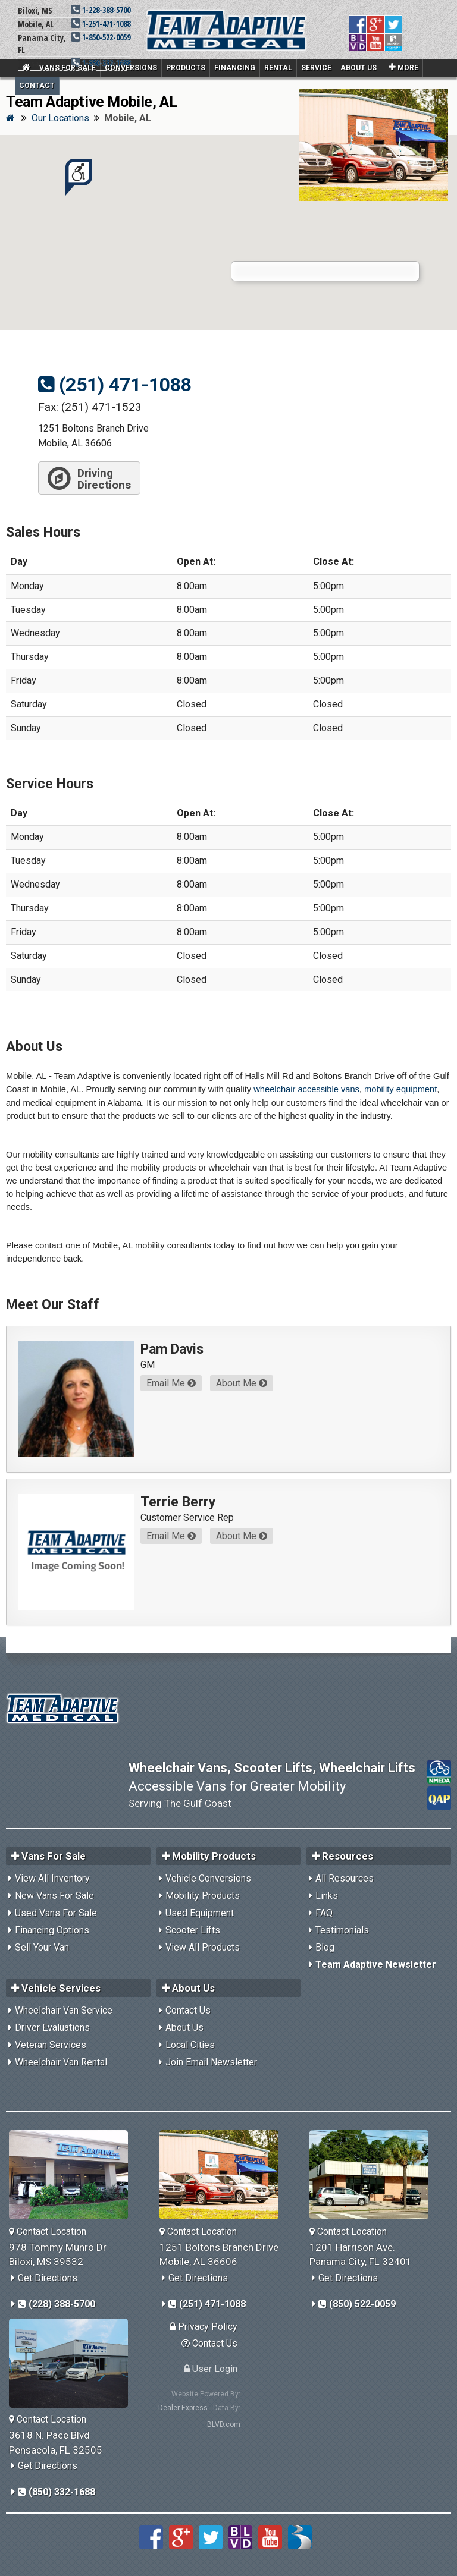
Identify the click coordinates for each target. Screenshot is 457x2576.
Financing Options (52, 1930)
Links (326, 1895)
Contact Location (47, 2231)
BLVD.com (223, 2424)
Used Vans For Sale (56, 1912)
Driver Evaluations (52, 2027)
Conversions (131, 68)
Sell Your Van (42, 1947)
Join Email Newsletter (211, 2062)
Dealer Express (183, 2408)
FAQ (324, 1912)
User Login (210, 2368)
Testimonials (342, 1930)
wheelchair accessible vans (306, 1089)
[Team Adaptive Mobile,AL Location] (223, 2174)
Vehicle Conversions (208, 1878)
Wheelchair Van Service (63, 2010)
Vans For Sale (67, 68)
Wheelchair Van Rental (61, 2062)
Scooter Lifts (192, 1930)
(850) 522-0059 (357, 2304)
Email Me (171, 1383)
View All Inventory (52, 1878)
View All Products (202, 1947)
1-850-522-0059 (100, 37)
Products (185, 68)
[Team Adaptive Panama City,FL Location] (373, 2174)
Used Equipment (199, 1912)
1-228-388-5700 (100, 10)
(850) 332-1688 (56, 2492)
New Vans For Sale (54, 1895)
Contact (37, 85)
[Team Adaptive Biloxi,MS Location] (73, 2174)
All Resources (344, 1878)
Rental (278, 68)
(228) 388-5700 (56, 2304)
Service (316, 68)
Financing (234, 68)
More (403, 67)
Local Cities (190, 2044)
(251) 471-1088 (115, 384)
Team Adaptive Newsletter (375, 1964)
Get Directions (47, 2278)
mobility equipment (400, 1089)
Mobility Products (202, 1895)
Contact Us (188, 2010)
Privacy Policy (203, 2326)
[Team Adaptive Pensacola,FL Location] (73, 2363)
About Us (358, 68)
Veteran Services (50, 2044)
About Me (241, 1383)
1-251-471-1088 (100, 23)
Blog (324, 1947)
